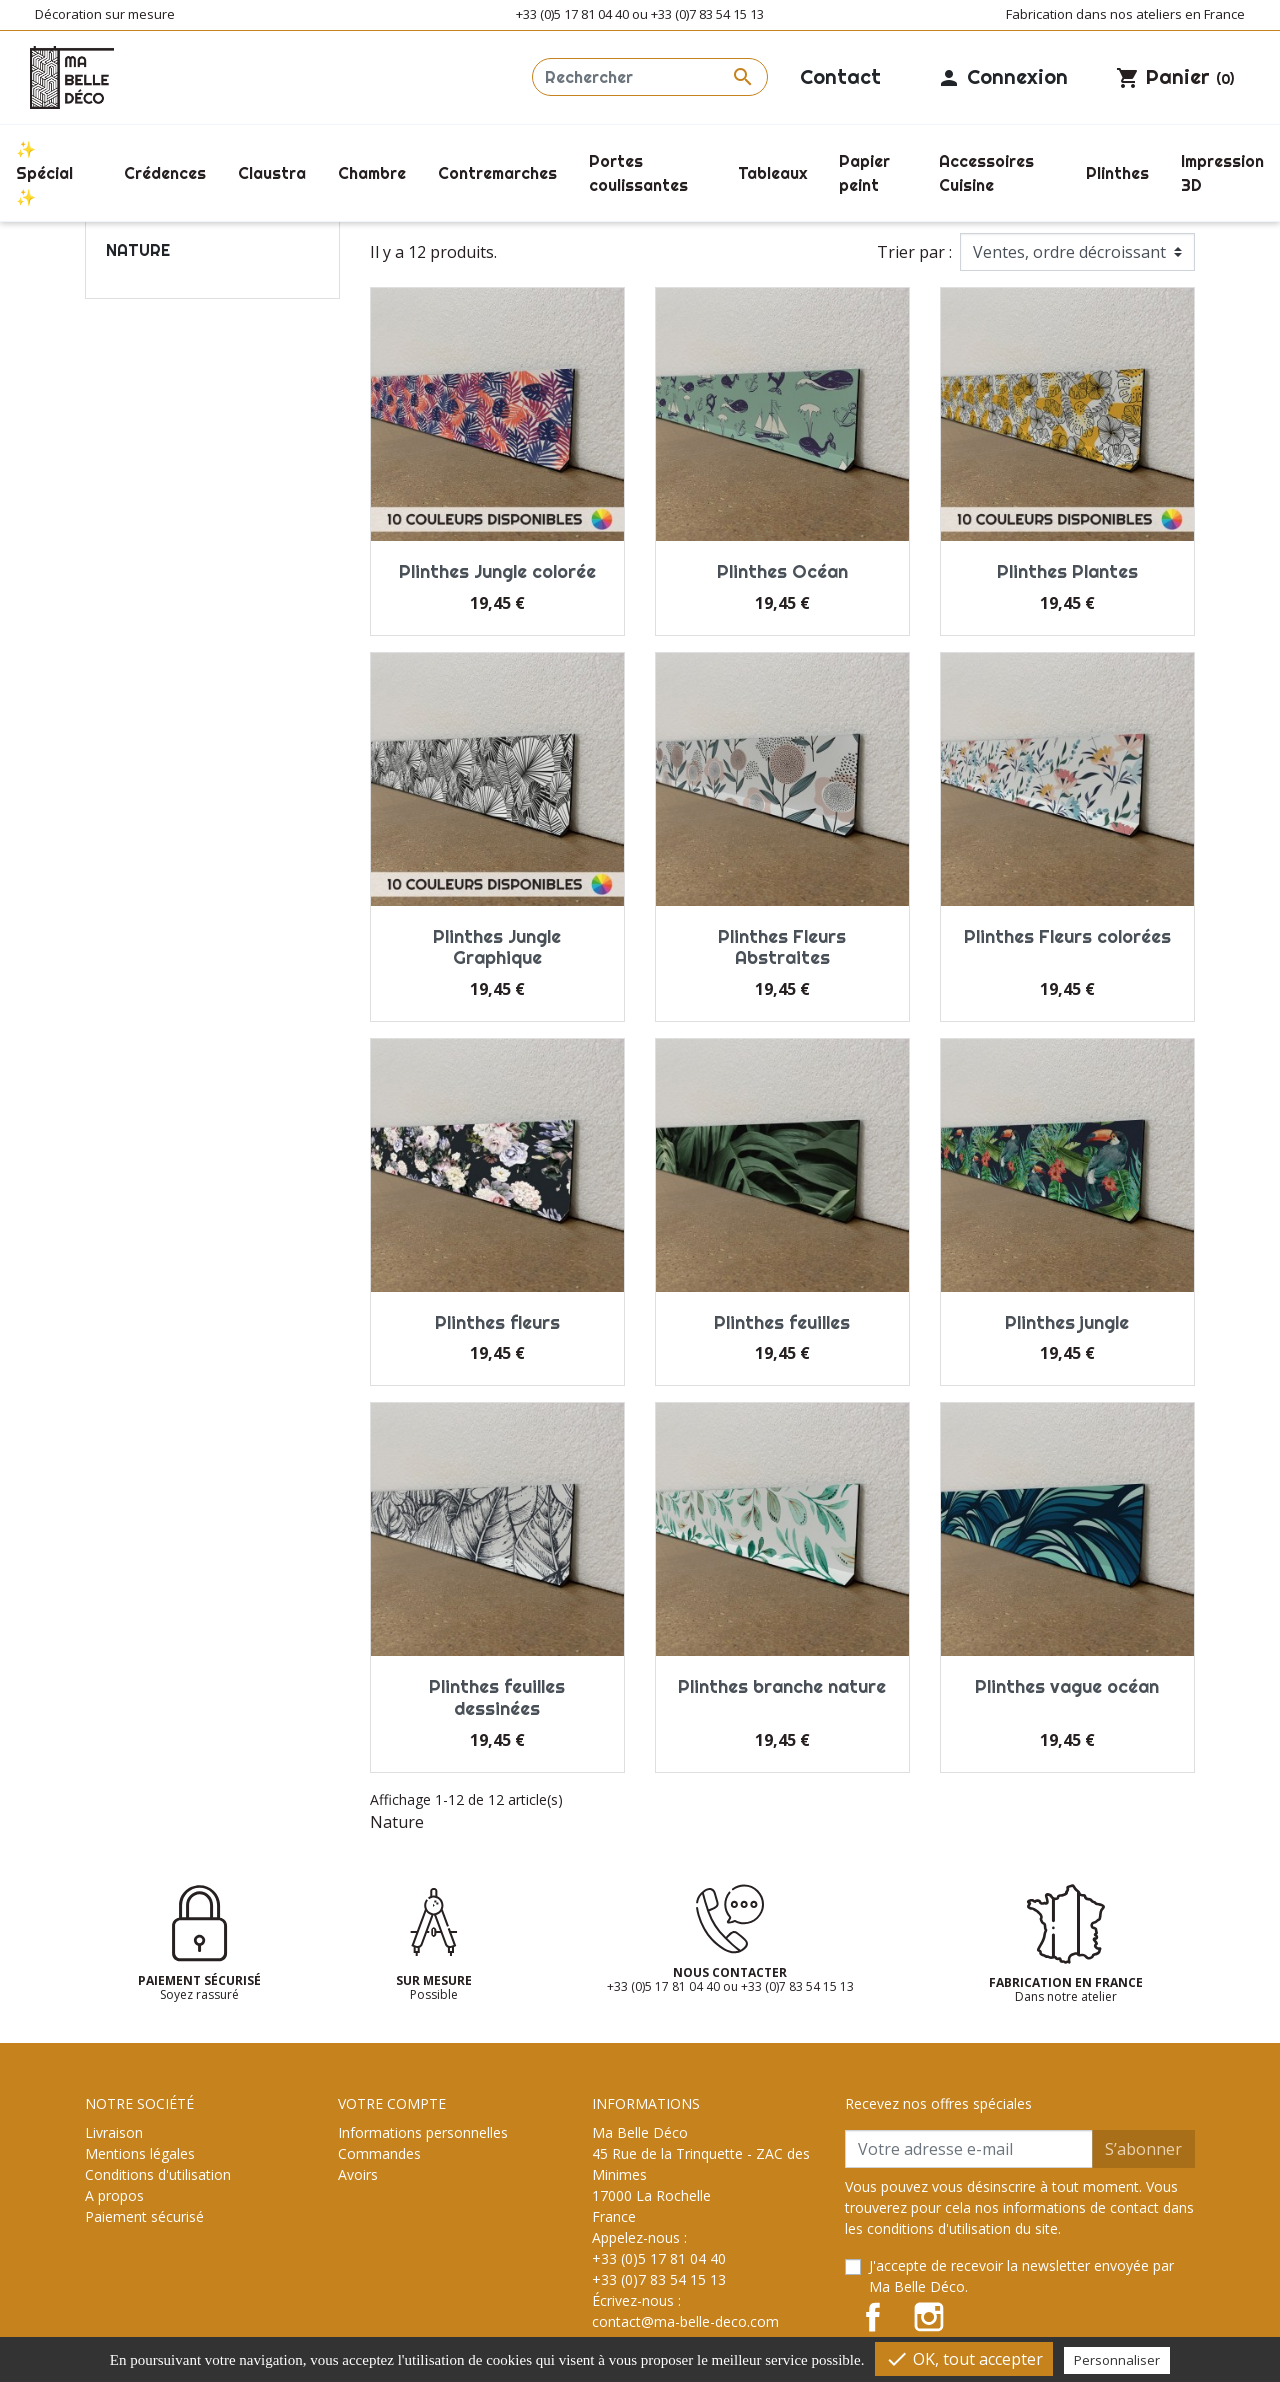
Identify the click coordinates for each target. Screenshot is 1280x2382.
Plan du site (122, 2258)
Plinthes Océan (782, 571)
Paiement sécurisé (144, 2216)
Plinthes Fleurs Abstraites (782, 947)
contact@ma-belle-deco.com (685, 2321)
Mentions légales (140, 2153)
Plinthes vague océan (1067, 1686)
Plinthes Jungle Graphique (497, 947)
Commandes (379, 2153)
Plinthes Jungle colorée (497, 571)
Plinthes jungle (1067, 1322)
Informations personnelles (423, 2132)
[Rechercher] (650, 77)
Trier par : (914, 252)
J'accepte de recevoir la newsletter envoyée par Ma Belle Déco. (1021, 2276)
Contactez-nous (136, 2237)
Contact (840, 76)
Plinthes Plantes (1067, 571)
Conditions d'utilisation (158, 2174)
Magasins (116, 2279)
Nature (138, 250)
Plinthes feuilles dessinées (497, 1697)
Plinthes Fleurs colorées (1067, 936)
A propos (114, 2195)
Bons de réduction (397, 2216)
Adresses (367, 2195)
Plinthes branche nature (782, 1686)
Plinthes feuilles (782, 1322)
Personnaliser (1117, 2360)
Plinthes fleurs (497, 1322)
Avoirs (358, 2174)
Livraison (114, 2132)
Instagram (929, 2317)
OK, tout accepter (964, 2359)
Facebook (873, 2317)
